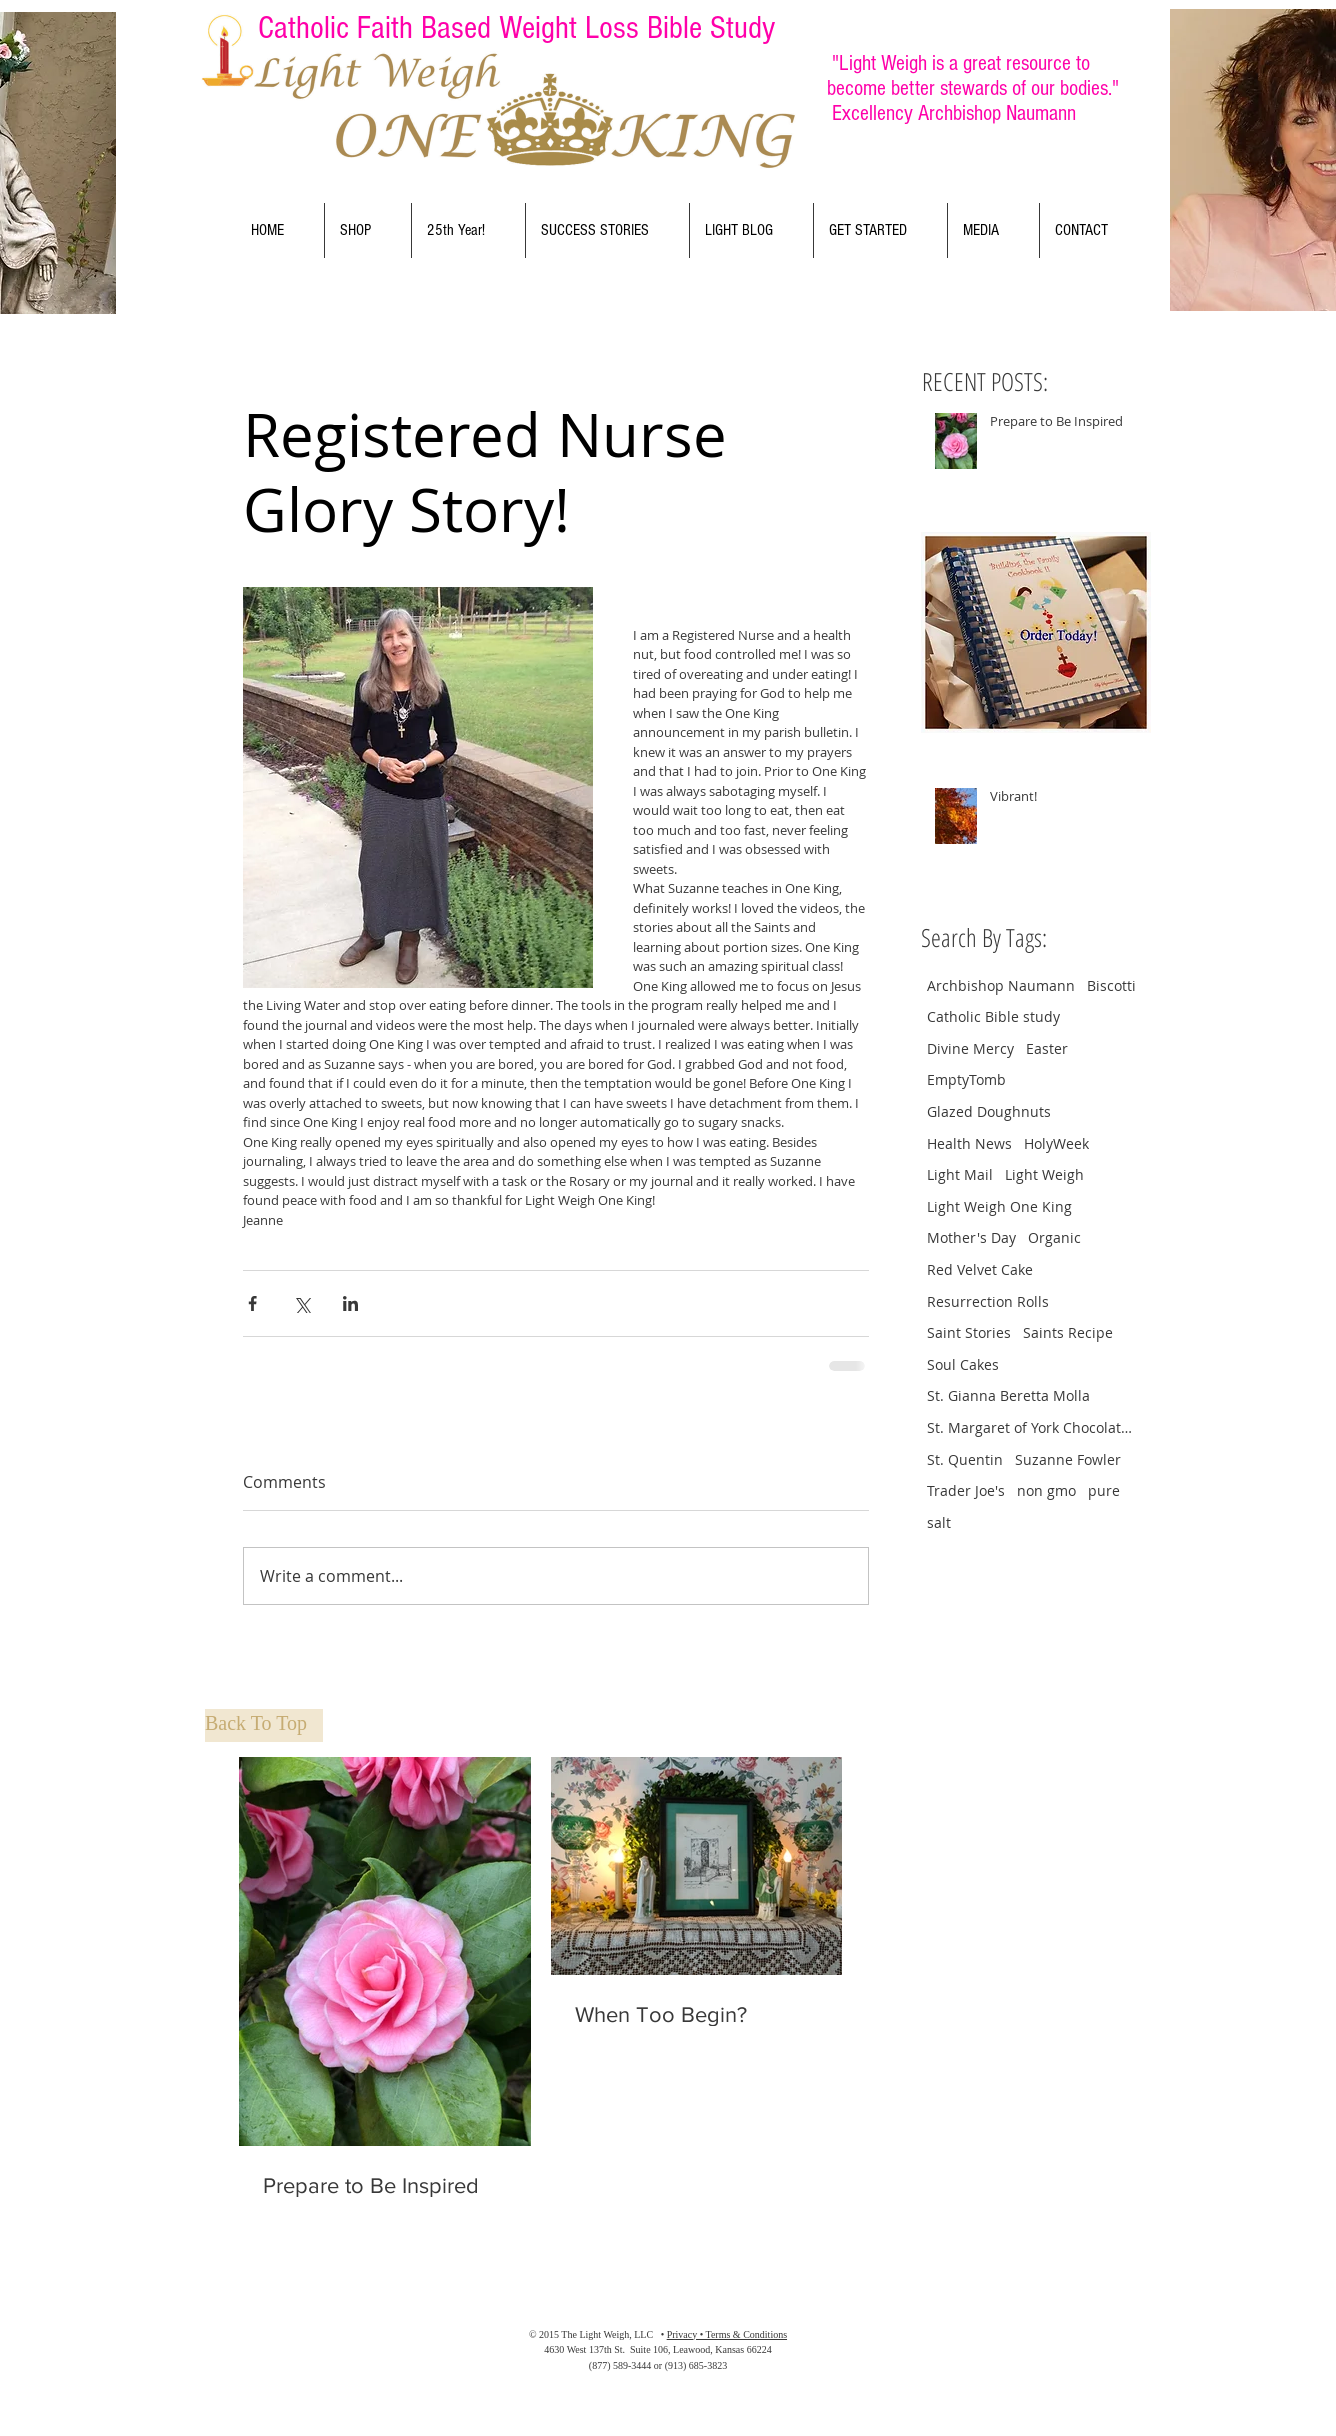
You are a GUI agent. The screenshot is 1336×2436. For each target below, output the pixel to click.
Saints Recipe (1068, 1332)
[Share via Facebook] (252, 1303)
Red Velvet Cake (980, 1269)
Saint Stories (969, 1332)
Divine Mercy (970, 1048)
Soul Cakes (963, 1364)
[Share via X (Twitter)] (301, 1303)
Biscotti (1111, 985)
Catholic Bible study (993, 1016)
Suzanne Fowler (1068, 1459)
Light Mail (960, 1174)
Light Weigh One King (999, 1206)
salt (939, 1522)
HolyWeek (1056, 1143)
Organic (1054, 1237)
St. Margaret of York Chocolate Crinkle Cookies (1032, 1427)
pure (1104, 1490)
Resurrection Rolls (988, 1301)
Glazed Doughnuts (989, 1111)
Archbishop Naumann (1001, 985)
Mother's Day (971, 1237)
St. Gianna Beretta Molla (1008, 1395)
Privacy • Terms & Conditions (727, 2334)
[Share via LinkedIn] (350, 1303)
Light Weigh (1044, 1174)
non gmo (1046, 1490)
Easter (1047, 1048)
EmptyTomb (966, 1079)
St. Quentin (965, 1459)
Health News (969, 1143)
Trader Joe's (966, 1490)
